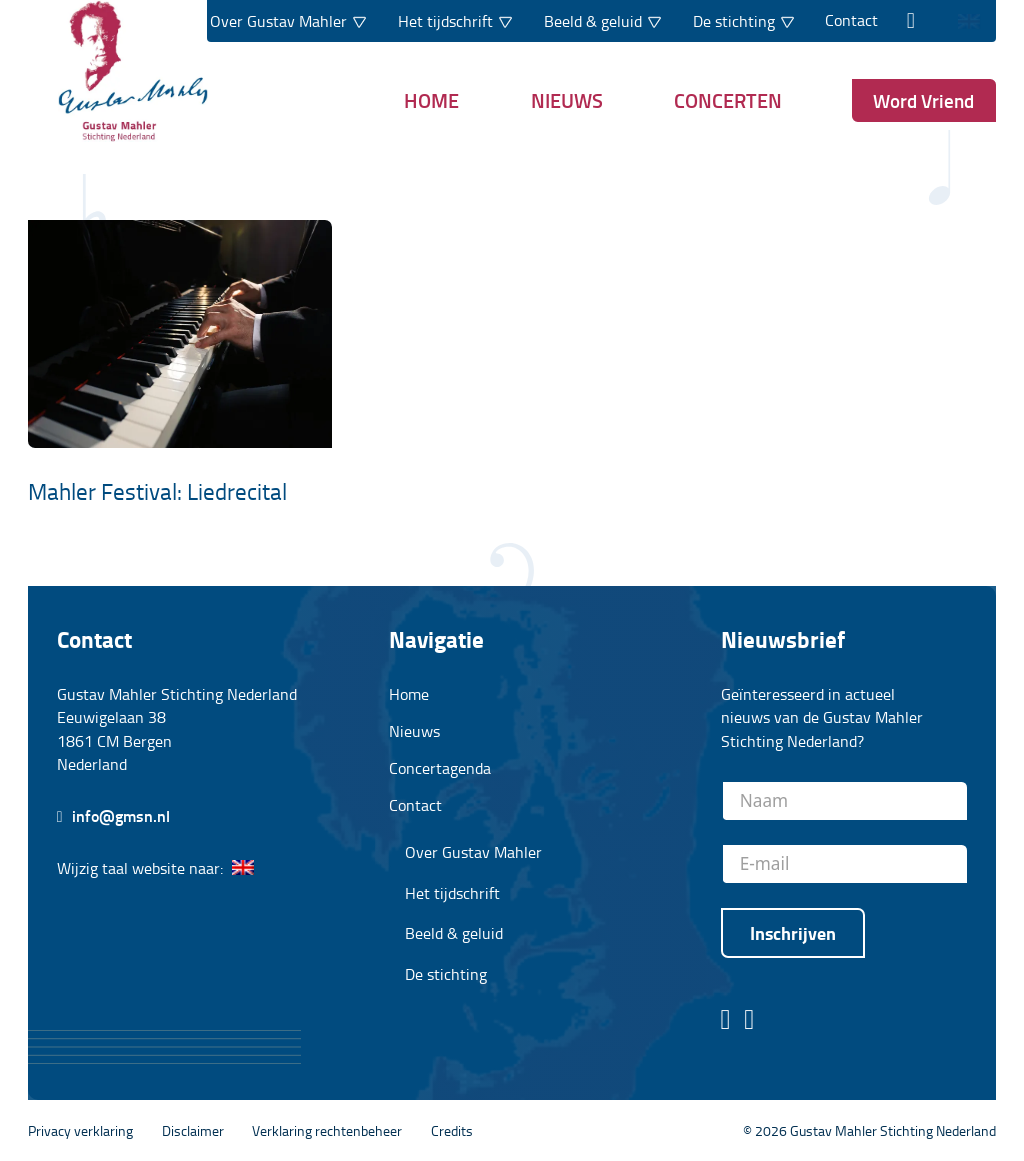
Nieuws (567, 100)
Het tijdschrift (452, 893)
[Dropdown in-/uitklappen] (359, 21)
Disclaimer (193, 1130)
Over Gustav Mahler (473, 852)
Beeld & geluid (454, 933)
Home (431, 100)
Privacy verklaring (80, 1130)
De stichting (446, 974)
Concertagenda (440, 768)
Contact (851, 19)
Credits (452, 1130)
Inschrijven (793, 933)
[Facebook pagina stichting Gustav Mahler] (726, 1020)
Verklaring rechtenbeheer (327, 1130)
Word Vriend (923, 100)
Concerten (728, 100)
